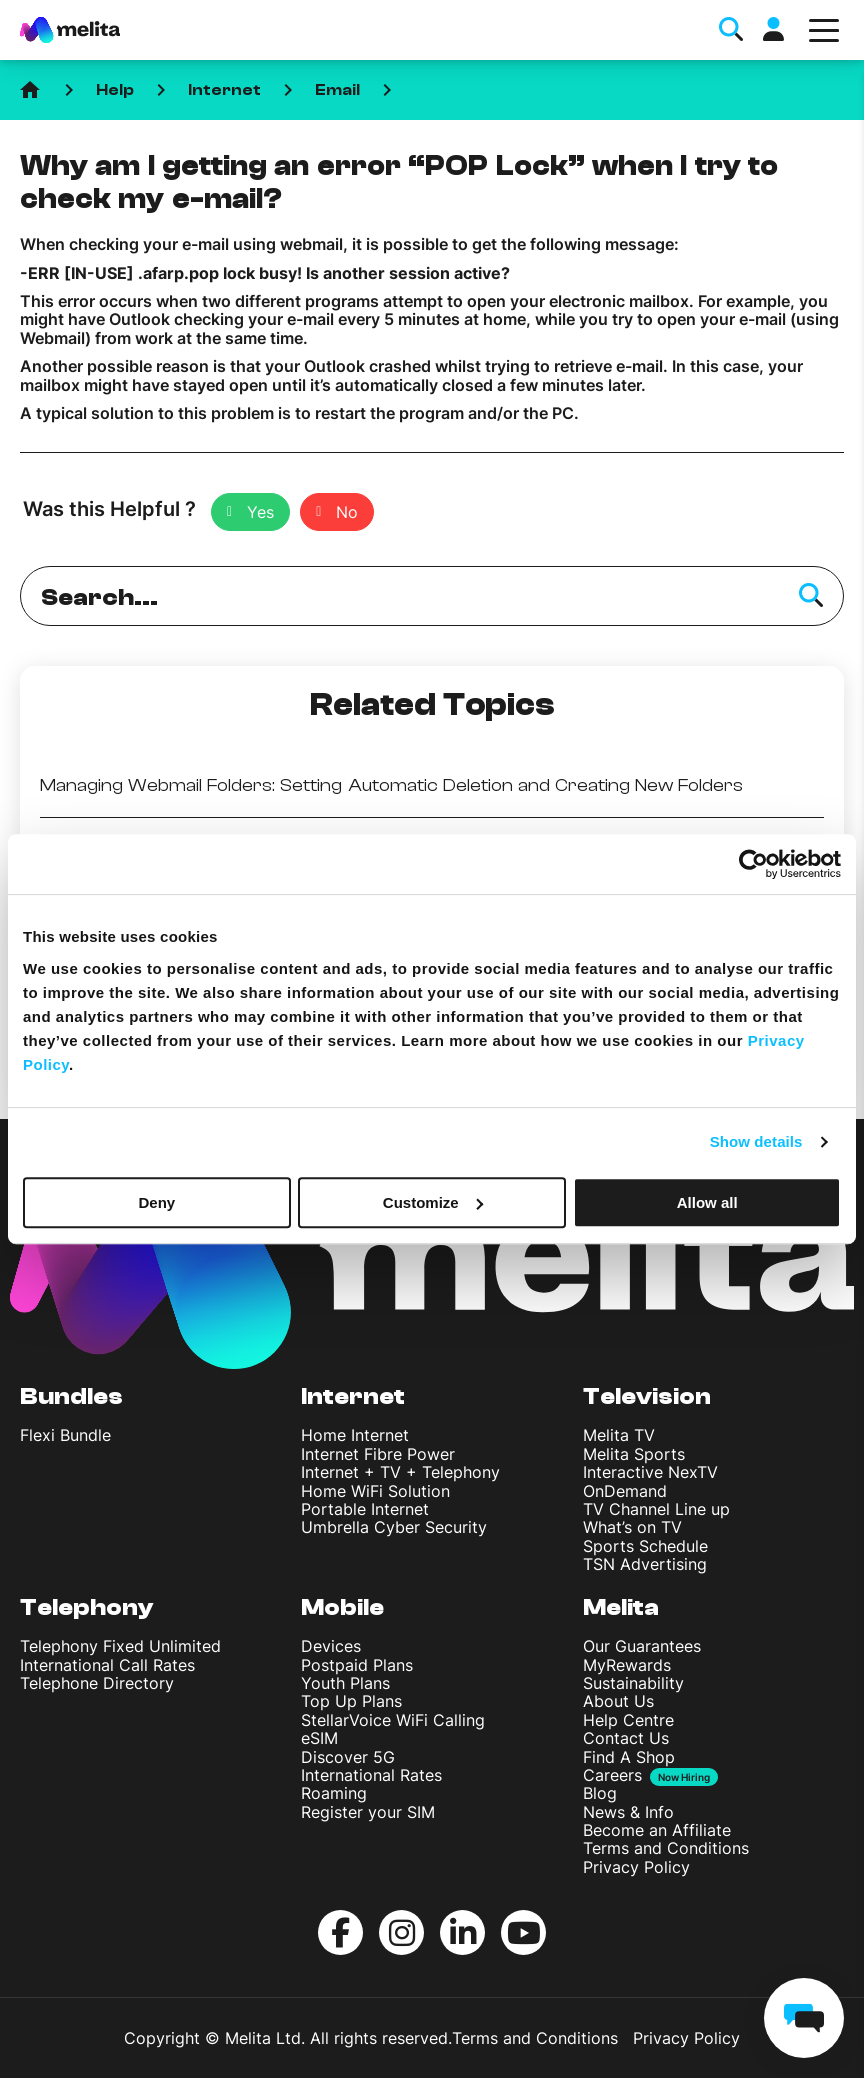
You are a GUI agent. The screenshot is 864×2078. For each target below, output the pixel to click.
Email (337, 90)
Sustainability (633, 1683)
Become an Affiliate (657, 1830)
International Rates (371, 1775)
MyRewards (627, 1665)
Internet (224, 90)
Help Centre (628, 1720)
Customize (433, 1202)
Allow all (707, 1202)
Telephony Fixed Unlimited (120, 1646)
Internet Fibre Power (378, 1454)
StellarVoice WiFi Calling (393, 1720)
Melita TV (619, 1435)
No (347, 512)
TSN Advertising (645, 1564)
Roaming (334, 1793)
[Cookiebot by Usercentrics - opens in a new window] (753, 864)
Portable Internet (365, 1509)
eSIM (319, 1738)
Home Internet (355, 1435)
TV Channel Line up (656, 1509)
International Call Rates (107, 1665)
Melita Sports (634, 1454)
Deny (156, 1202)
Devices (331, 1646)
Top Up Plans (351, 1701)
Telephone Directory (97, 1683)
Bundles (71, 1396)
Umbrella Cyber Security (394, 1527)
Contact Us (626, 1738)
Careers (612, 1775)
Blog (600, 1793)
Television (647, 1396)
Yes (260, 512)
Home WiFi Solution (375, 1491)
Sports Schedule (645, 1546)
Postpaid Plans (357, 1665)
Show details (756, 1141)
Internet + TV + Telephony (400, 1472)
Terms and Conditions (666, 1848)
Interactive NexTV (650, 1472)
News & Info (628, 1812)
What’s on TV (632, 1527)
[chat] (804, 2018)
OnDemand (625, 1491)
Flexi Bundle (65, 1435)
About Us (618, 1701)
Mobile (342, 1607)
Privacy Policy (636, 1867)
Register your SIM (368, 1812)
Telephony (87, 1607)
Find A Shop (629, 1757)
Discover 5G (348, 1757)
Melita (621, 1607)
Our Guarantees (642, 1646)
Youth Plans (345, 1683)
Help (115, 90)
